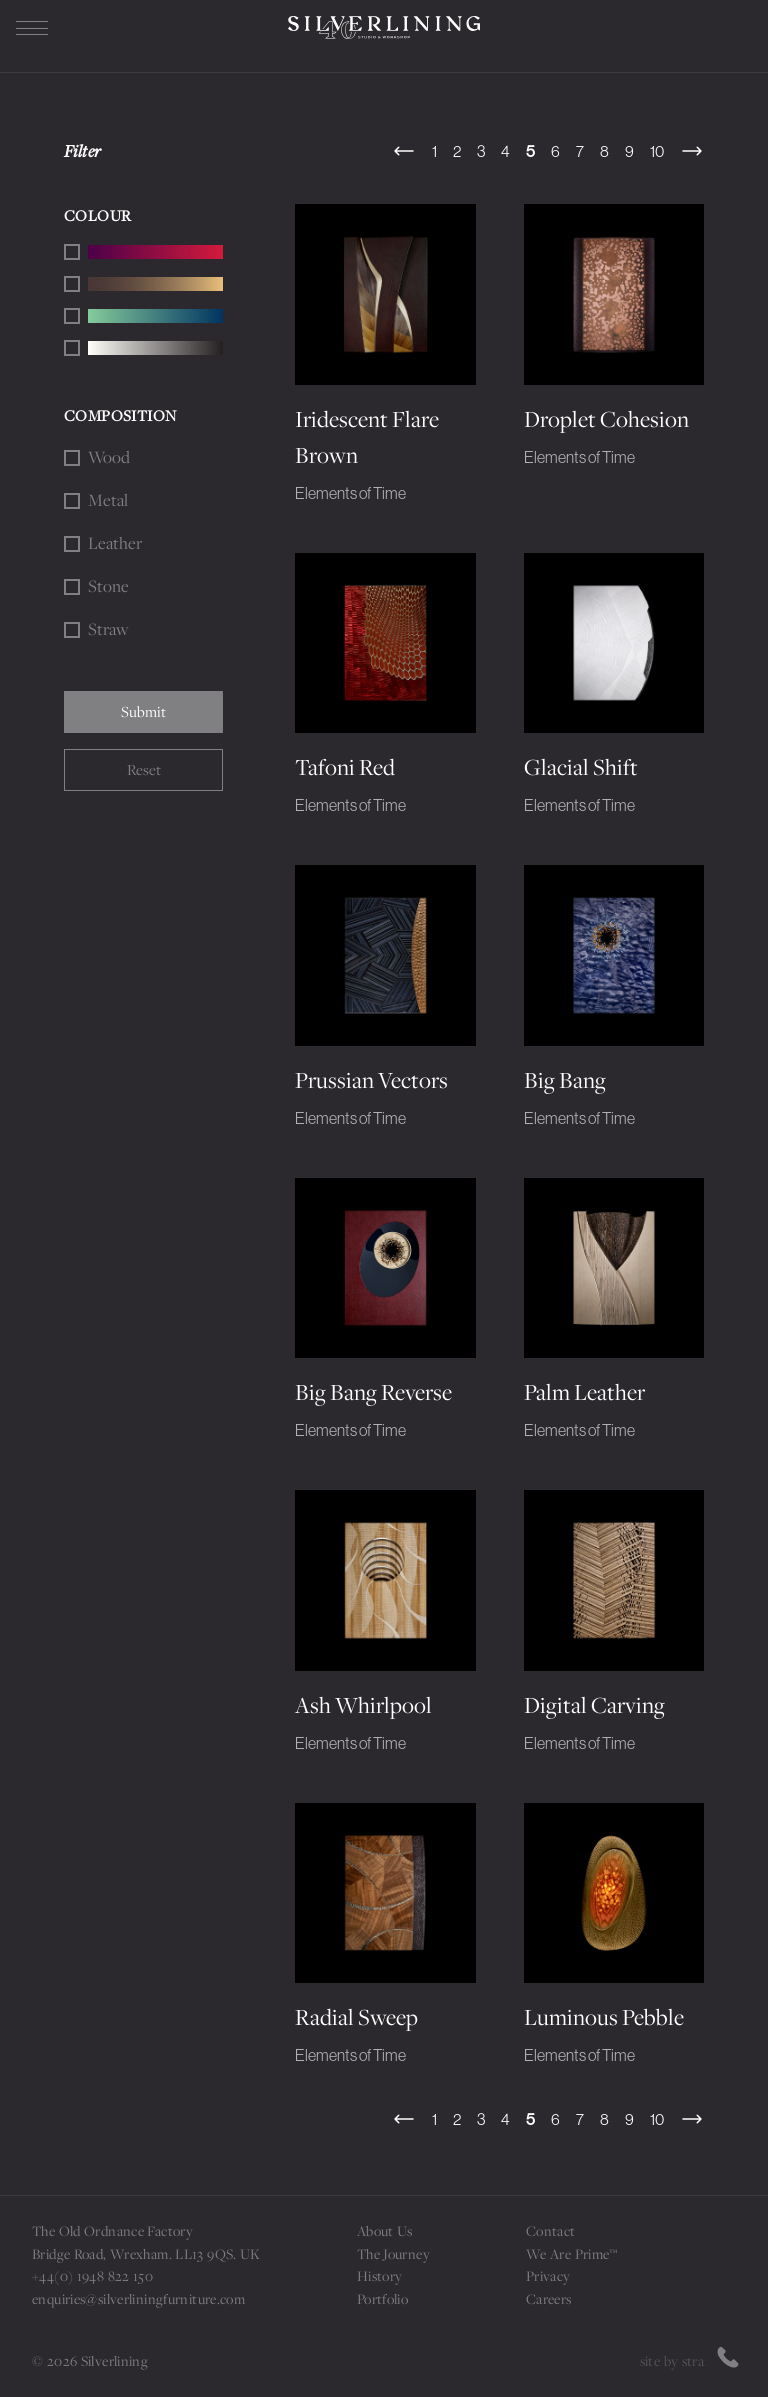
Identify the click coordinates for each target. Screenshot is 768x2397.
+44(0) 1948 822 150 (92, 2276)
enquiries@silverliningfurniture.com (138, 2299)
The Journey (393, 2254)
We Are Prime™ (572, 2254)
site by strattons (688, 2361)
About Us (385, 2231)
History (380, 2276)
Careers (549, 2299)
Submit (143, 711)
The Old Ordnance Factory (112, 2231)
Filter (83, 150)
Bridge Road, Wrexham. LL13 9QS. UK (146, 2254)
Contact (551, 2231)
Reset (144, 769)
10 (657, 151)
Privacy (548, 2276)
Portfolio (382, 2299)
